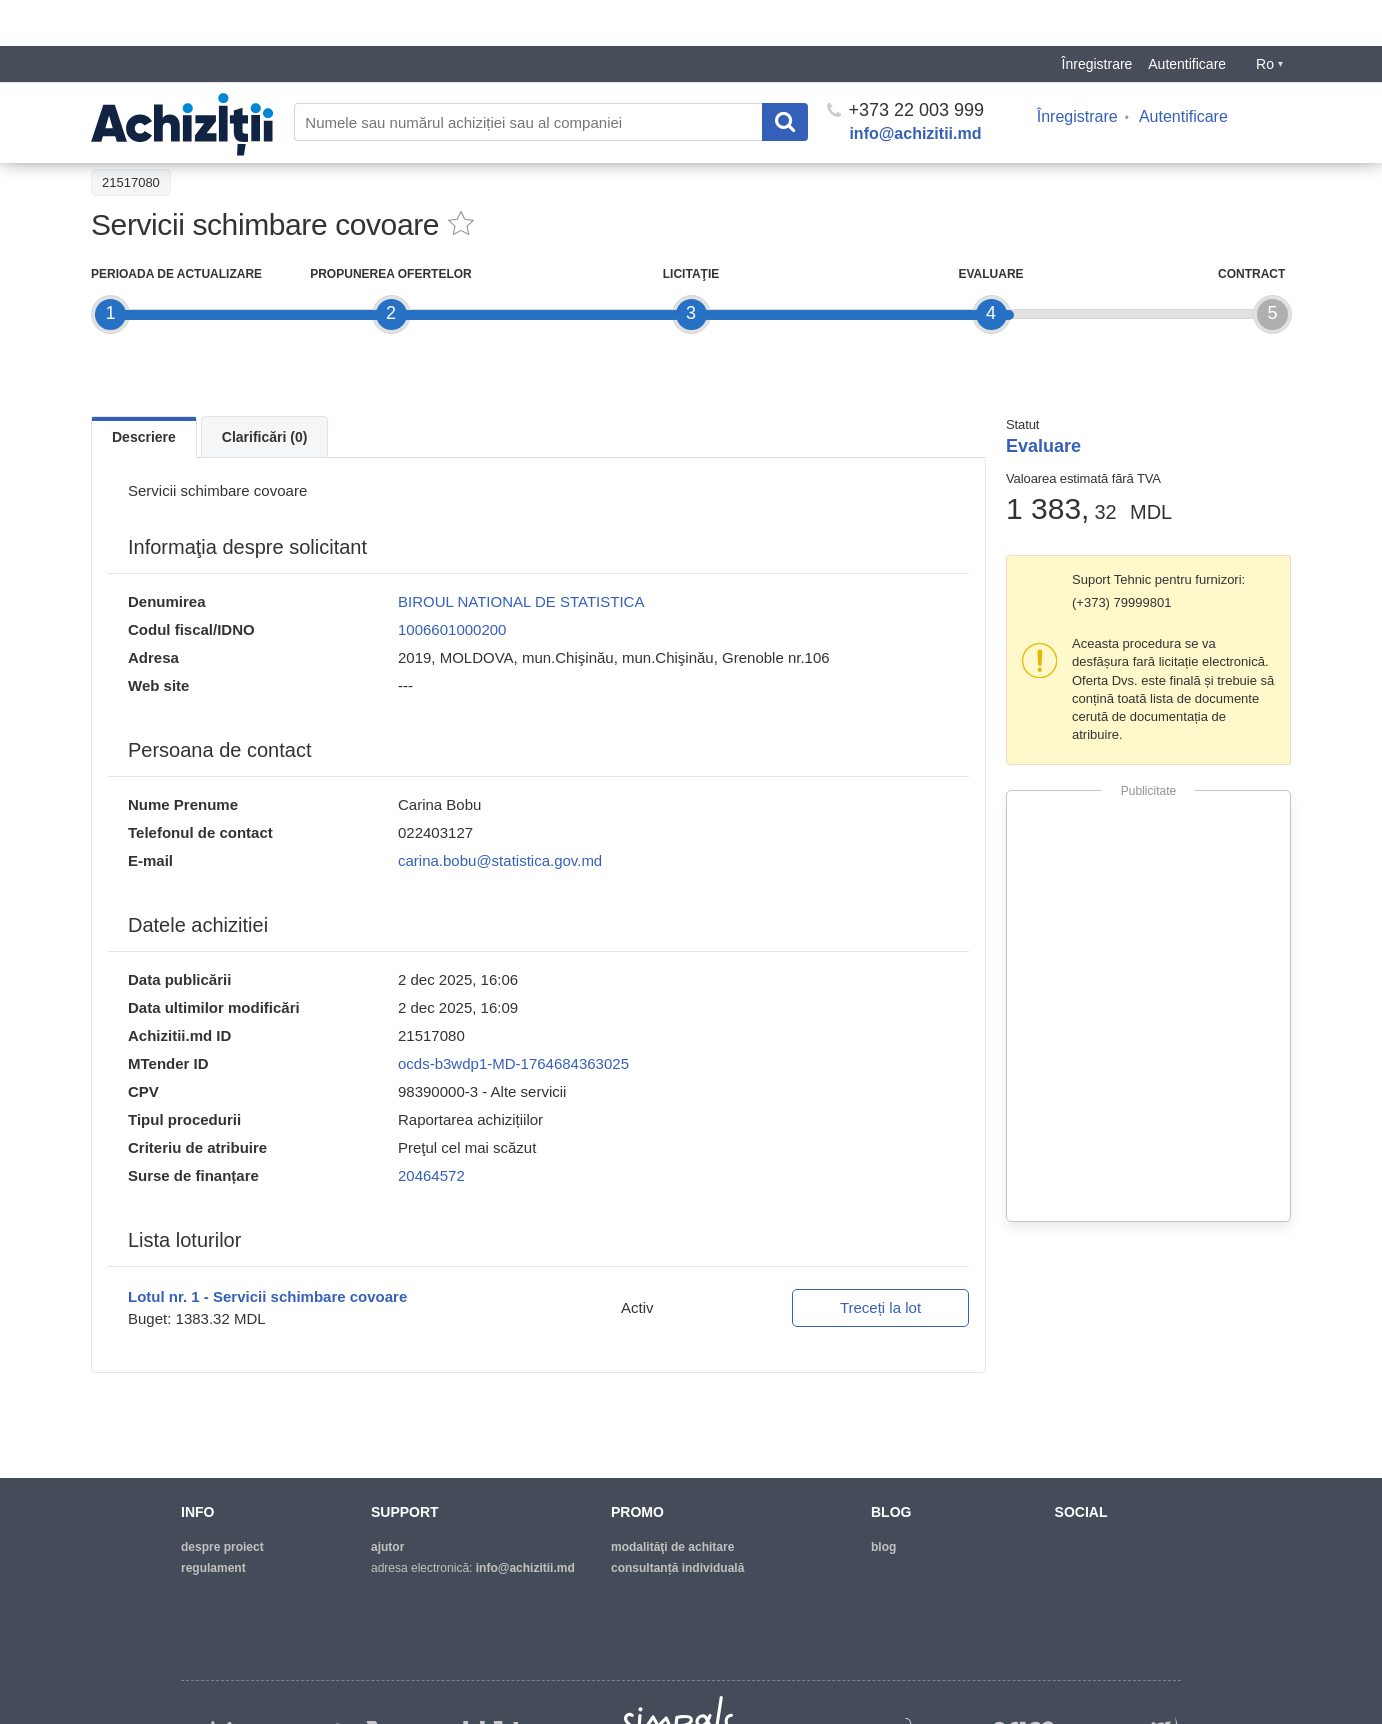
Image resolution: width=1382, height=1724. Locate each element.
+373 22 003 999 (905, 64)
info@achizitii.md (915, 87)
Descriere (144, 437)
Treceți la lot (880, 1307)
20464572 (431, 1175)
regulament (213, 1568)
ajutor (387, 1547)
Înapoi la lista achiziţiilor (170, 136)
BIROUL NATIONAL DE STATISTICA (521, 601)
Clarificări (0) (265, 437)
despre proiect (222, 1547)
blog (883, 1547)
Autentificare (1187, 18)
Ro (1269, 18)
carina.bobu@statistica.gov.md (500, 860)
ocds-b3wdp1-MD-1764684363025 (513, 1063)
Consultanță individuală (677, 1568)
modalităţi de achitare (672, 1547)
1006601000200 (452, 629)
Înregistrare (1097, 18)
